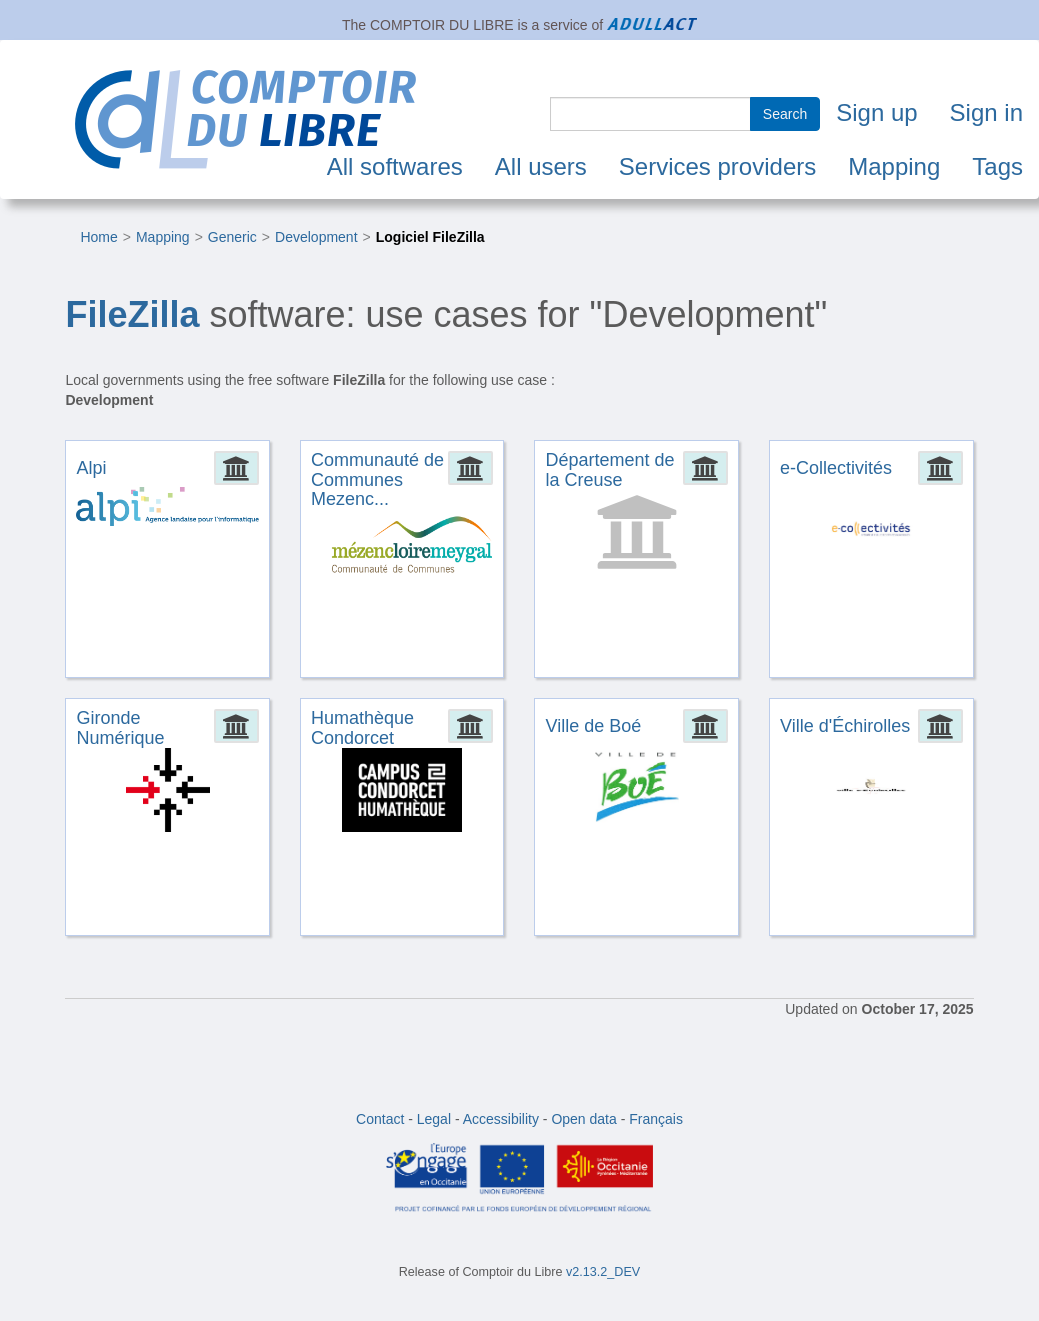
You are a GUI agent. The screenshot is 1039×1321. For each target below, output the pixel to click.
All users (541, 166)
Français (656, 1119)
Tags (997, 166)
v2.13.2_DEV (603, 1272)
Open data (583, 1119)
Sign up (876, 112)
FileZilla (132, 314)
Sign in (986, 112)
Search (785, 114)
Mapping (894, 166)
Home (98, 237)
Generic (232, 237)
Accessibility (501, 1119)
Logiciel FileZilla (430, 237)
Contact (380, 1119)
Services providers (717, 166)
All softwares (395, 166)
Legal (434, 1119)
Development (316, 237)
